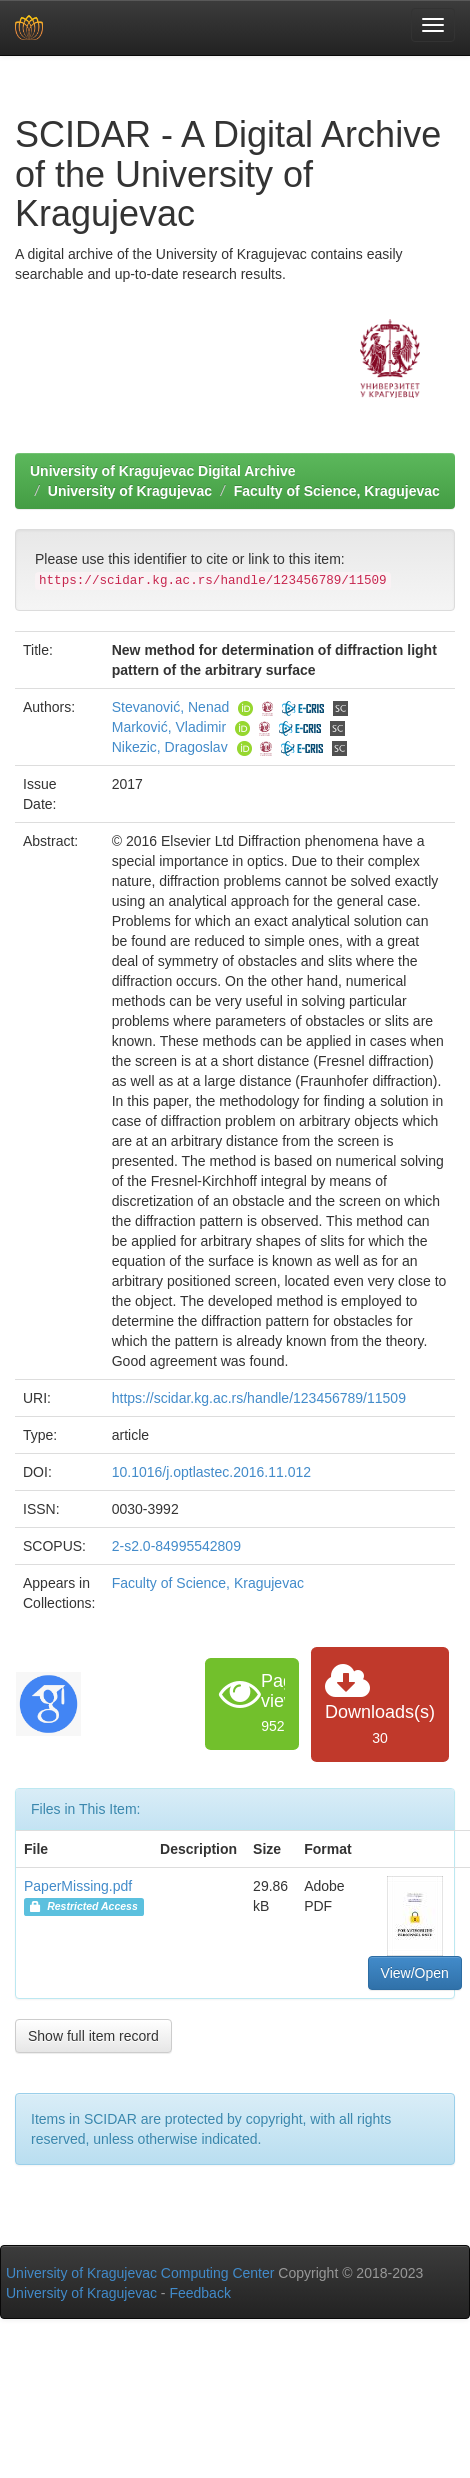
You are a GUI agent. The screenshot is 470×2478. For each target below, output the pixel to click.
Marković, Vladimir (169, 727)
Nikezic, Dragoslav (170, 747)
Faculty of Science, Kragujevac (337, 491)
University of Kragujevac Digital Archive (163, 471)
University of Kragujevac (130, 491)
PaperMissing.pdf (78, 1886)
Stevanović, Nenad (171, 707)
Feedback (199, 2293)
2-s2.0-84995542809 (176, 1546)
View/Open (415, 1973)
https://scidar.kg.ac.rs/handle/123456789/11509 (259, 1398)
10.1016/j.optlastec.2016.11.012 (211, 1472)
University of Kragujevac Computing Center (140, 2273)
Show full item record (93, 2036)
